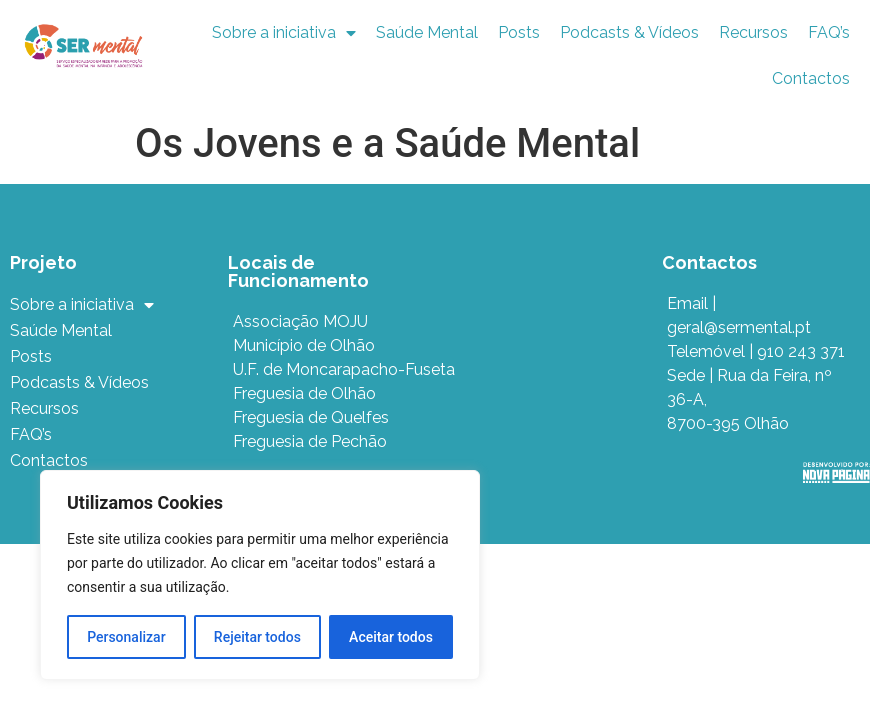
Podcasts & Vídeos (629, 32)
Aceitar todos (391, 637)
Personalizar (126, 637)
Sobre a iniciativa (284, 33)
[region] (260, 575)
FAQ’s (829, 32)
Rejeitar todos (257, 637)
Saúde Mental (427, 32)
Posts (519, 32)
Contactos (811, 78)
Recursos (753, 32)
